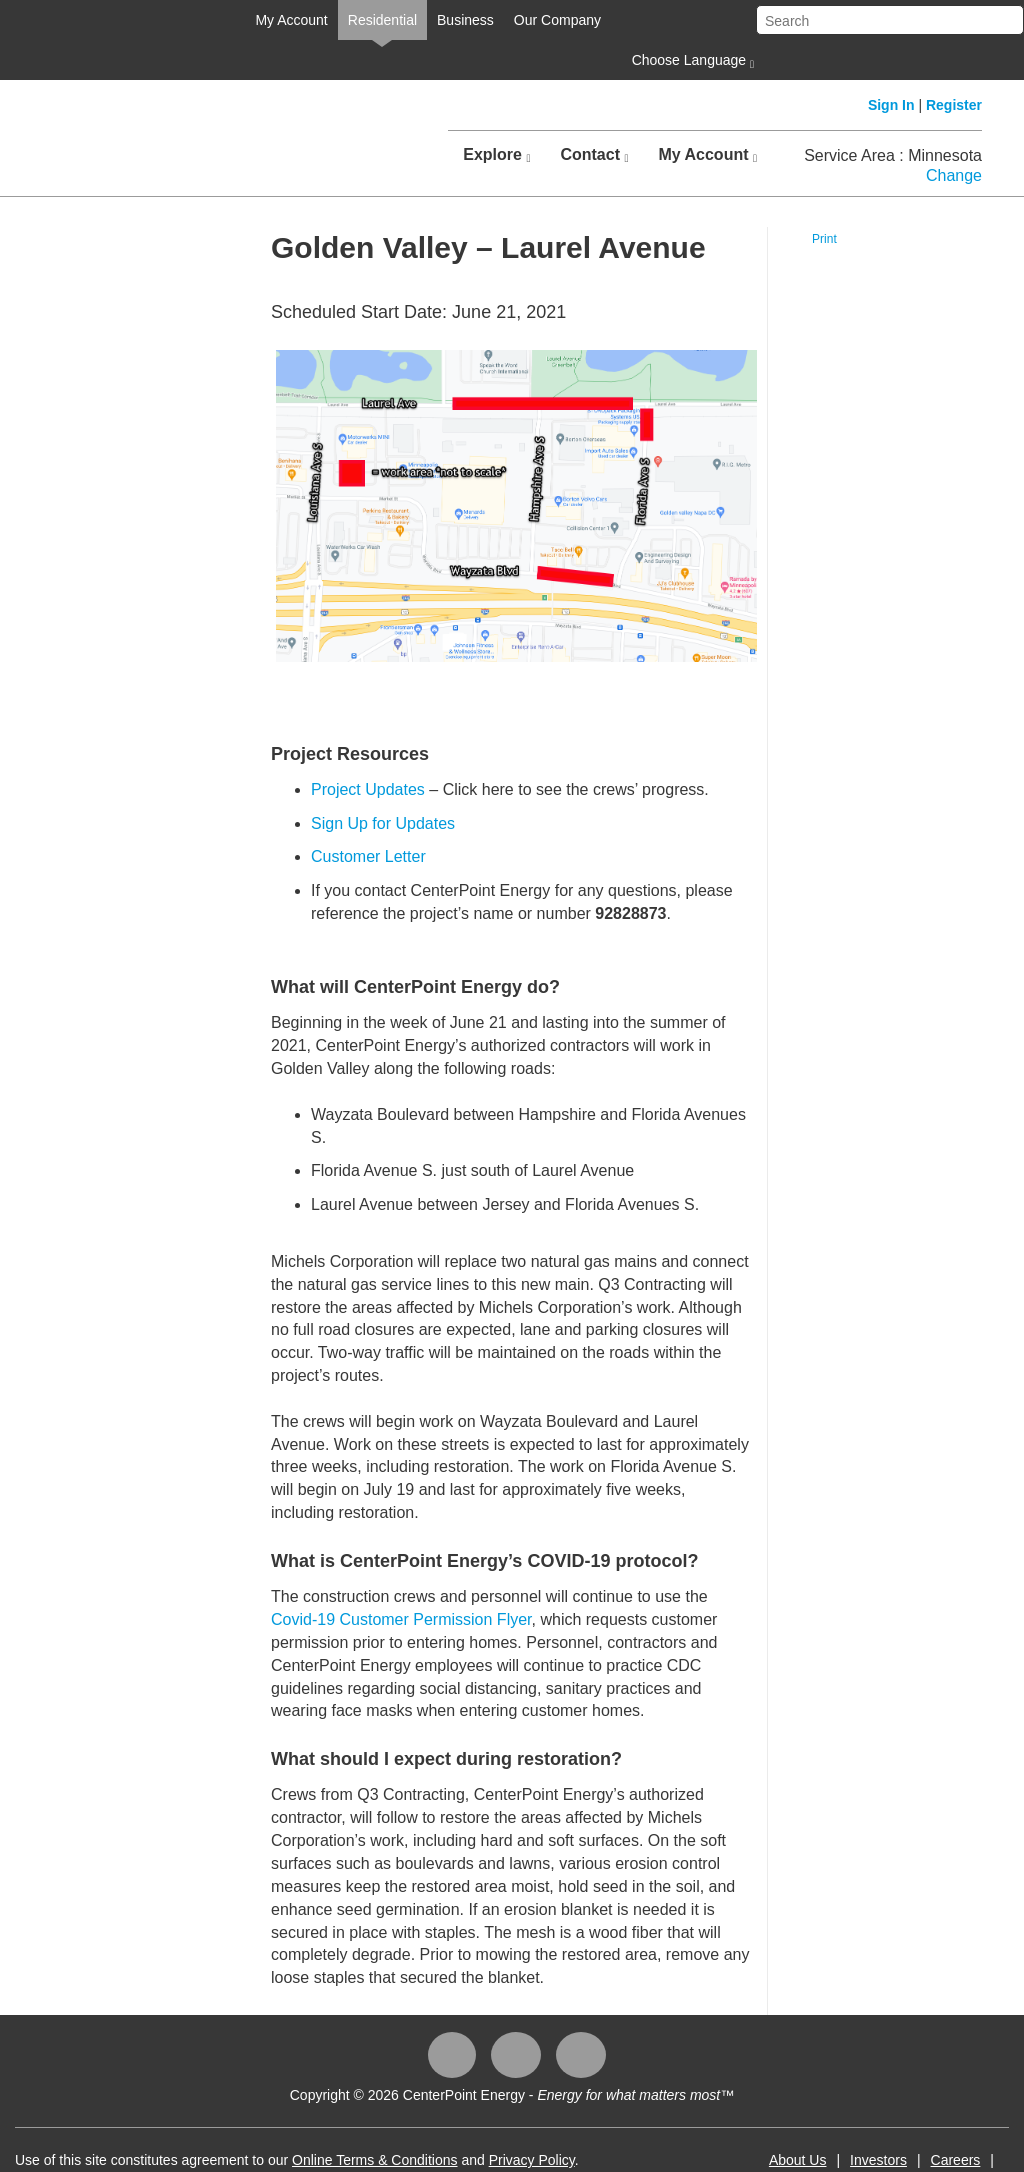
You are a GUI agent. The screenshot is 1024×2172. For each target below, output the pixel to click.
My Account (291, 20)
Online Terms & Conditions (374, 2160)
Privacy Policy (532, 2160)
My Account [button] (707, 155)
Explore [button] (496, 155)
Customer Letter (368, 856)
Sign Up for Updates (383, 823)
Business (465, 20)
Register (954, 105)
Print (824, 239)
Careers (956, 2160)
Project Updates (368, 789)
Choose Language (691, 61)
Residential (382, 20)
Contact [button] (594, 155)
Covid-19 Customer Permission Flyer (401, 1619)
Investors (878, 2160)
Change (954, 175)
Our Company (557, 20)
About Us (798, 2160)
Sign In (891, 105)
